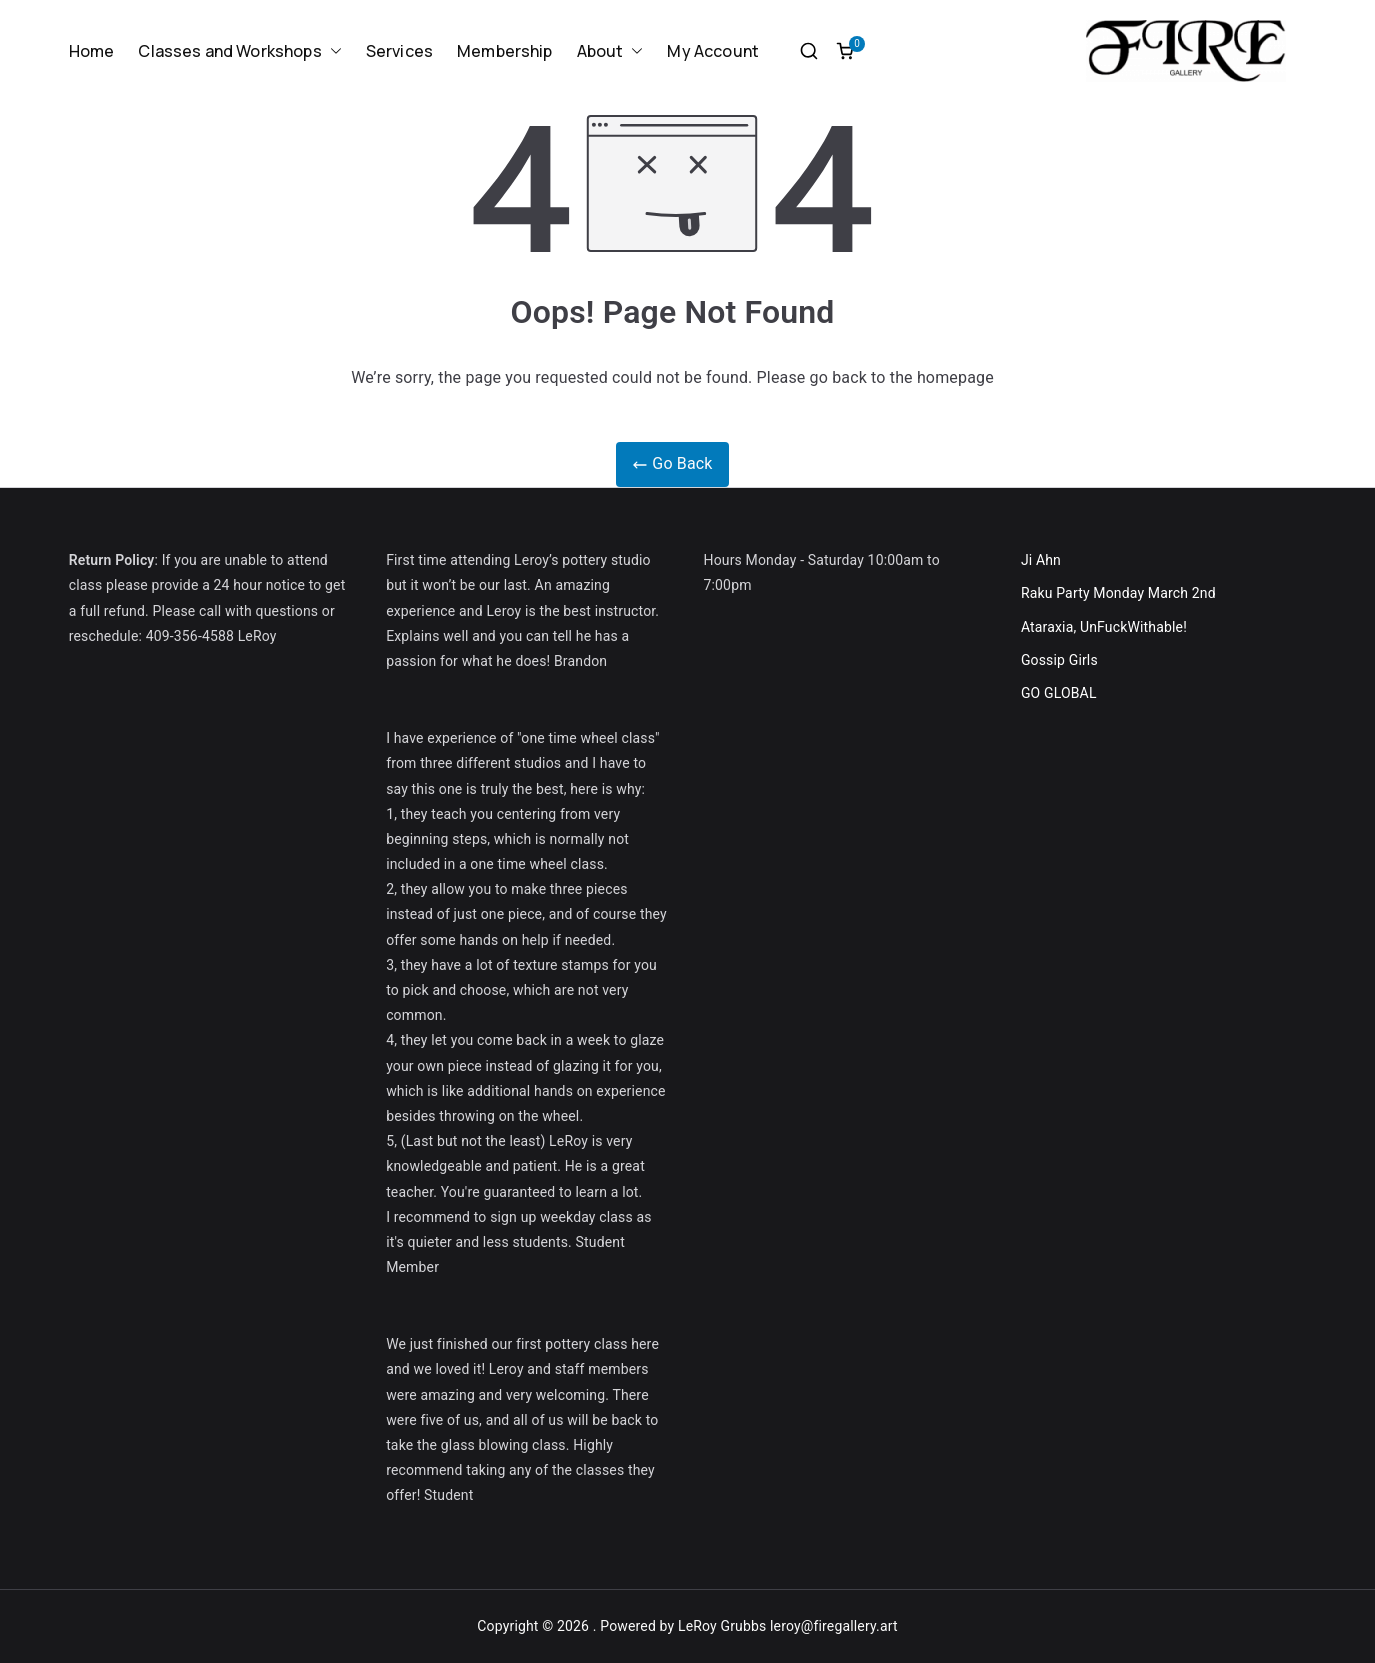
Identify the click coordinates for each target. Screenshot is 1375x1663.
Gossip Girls (1059, 660)
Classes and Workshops (239, 51)
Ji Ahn (1041, 560)
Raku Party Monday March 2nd (1118, 593)
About (610, 51)
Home (92, 51)
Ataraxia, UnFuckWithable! (1104, 627)
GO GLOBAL (1059, 693)
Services (399, 51)
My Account (713, 51)
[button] (332, 51)
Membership (505, 51)
